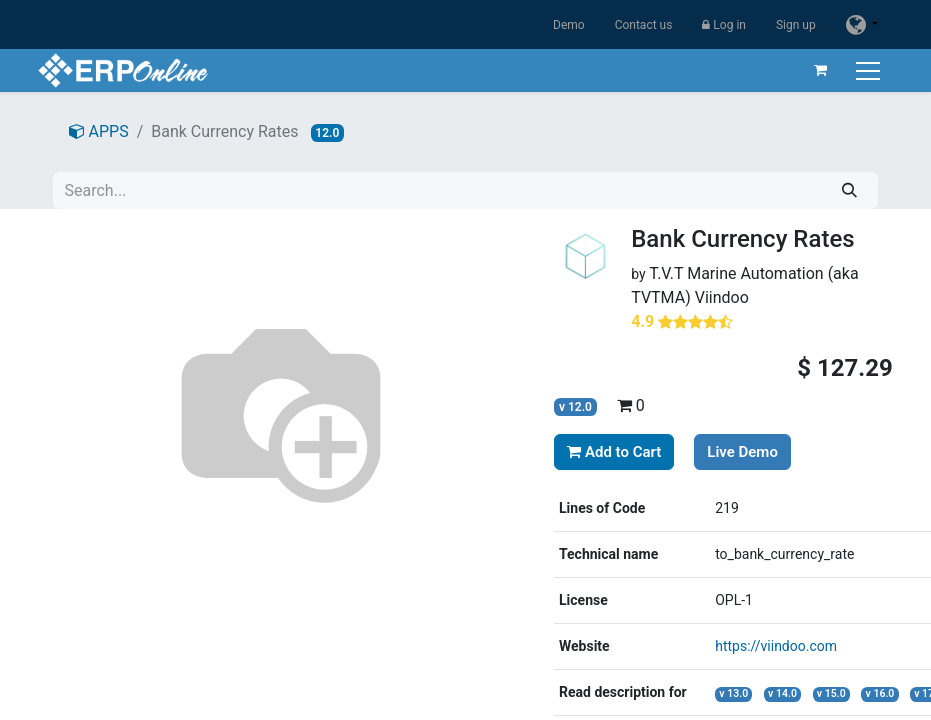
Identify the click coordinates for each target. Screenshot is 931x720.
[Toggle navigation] (869, 70)
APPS (99, 131)
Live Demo (742, 452)
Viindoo (722, 297)
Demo (569, 25)
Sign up (796, 25)
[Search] (849, 190)
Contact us (644, 25)
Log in (724, 25)
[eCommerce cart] (820, 70)
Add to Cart (614, 452)
